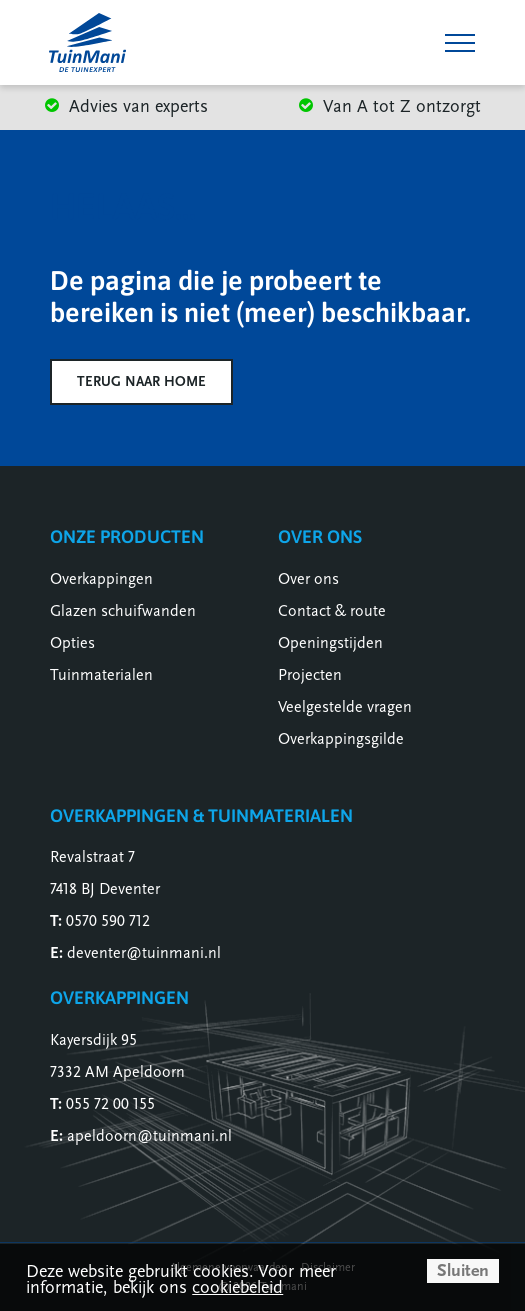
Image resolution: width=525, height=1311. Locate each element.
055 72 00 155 (110, 1104)
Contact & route (332, 611)
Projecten (310, 675)
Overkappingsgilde (341, 739)
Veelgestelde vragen (345, 707)
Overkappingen (101, 579)
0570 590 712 (108, 921)
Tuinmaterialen (101, 675)
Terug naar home (141, 381)
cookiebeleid (237, 1287)
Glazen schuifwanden (123, 611)
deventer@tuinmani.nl (144, 953)
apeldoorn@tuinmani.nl (149, 1136)
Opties (72, 643)
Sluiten (463, 1270)
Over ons (308, 579)
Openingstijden (330, 643)
